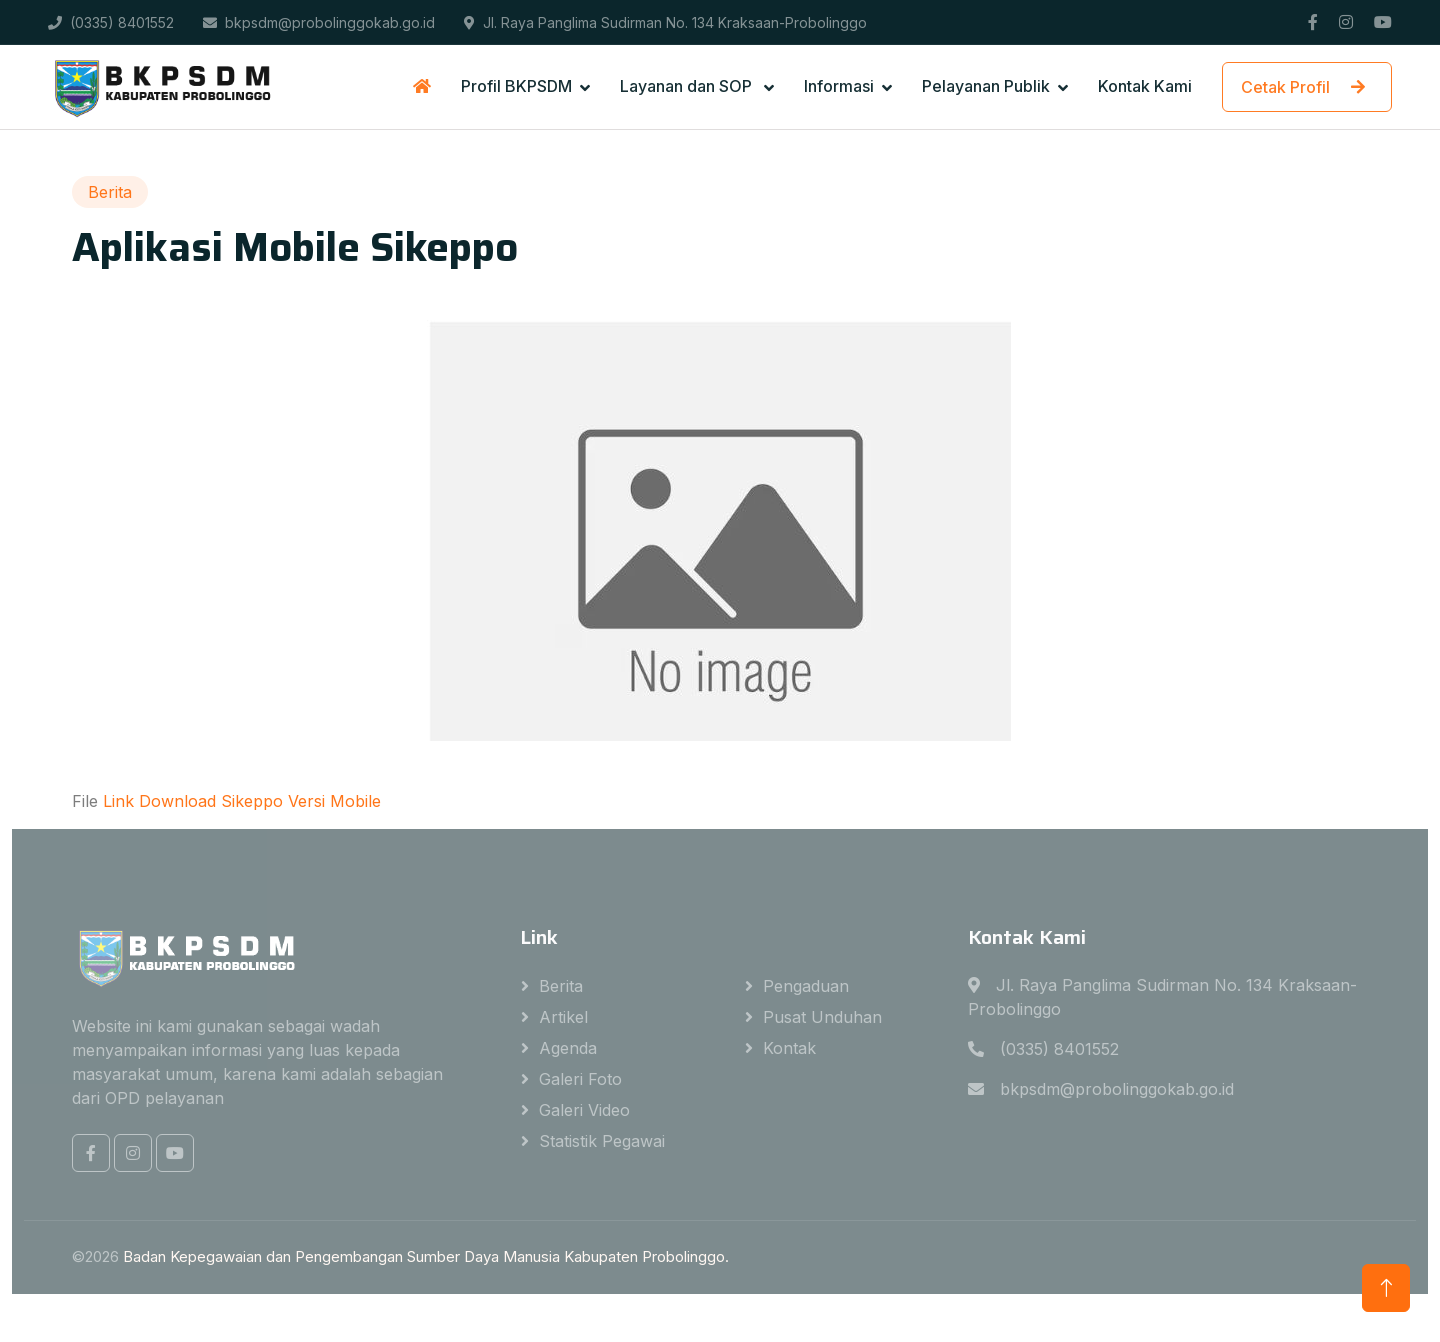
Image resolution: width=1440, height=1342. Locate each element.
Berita (561, 986)
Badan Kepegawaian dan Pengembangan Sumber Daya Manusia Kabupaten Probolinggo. (426, 1256)
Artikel (563, 1017)
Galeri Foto (580, 1079)
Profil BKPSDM (516, 86)
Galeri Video (584, 1110)
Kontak (789, 1048)
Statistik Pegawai (602, 1141)
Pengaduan (806, 986)
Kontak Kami (1145, 86)
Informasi (839, 86)
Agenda (568, 1048)
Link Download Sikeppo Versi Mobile (242, 801)
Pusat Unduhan (822, 1017)
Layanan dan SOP (688, 86)
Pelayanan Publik (986, 86)
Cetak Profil (1307, 87)
